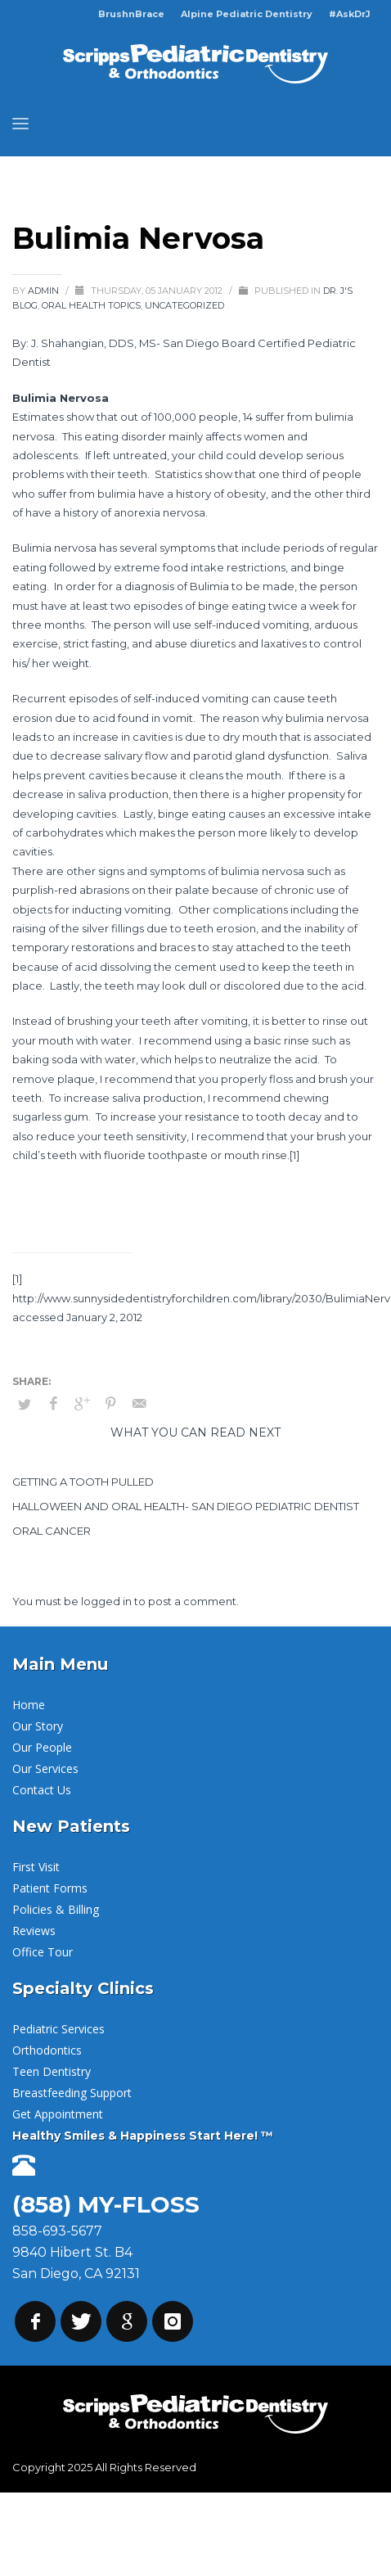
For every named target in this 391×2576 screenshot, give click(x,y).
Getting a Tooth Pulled (83, 1481)
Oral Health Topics (91, 305)
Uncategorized (184, 305)
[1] (294, 1155)
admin (44, 290)
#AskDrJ (350, 14)
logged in (107, 1601)
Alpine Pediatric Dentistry (246, 14)
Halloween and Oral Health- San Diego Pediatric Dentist (185, 1506)
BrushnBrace (131, 14)
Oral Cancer (51, 1530)
